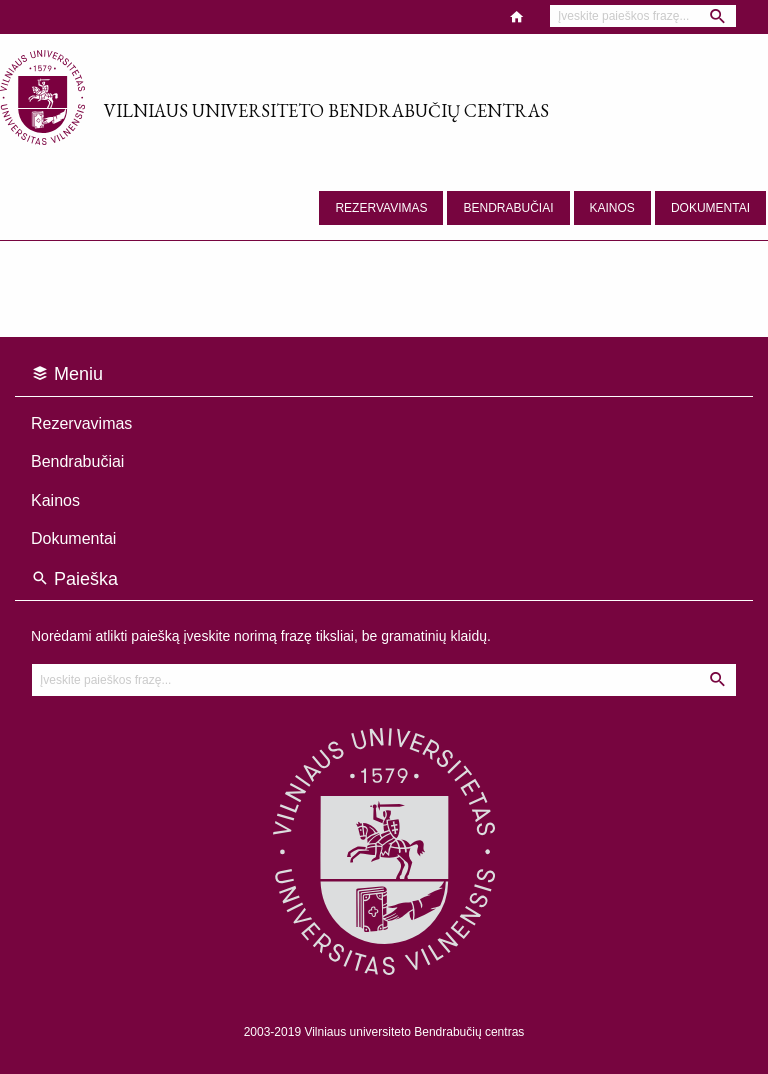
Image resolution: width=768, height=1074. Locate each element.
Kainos (612, 208)
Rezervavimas (381, 208)
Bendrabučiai (508, 208)
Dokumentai (710, 208)
